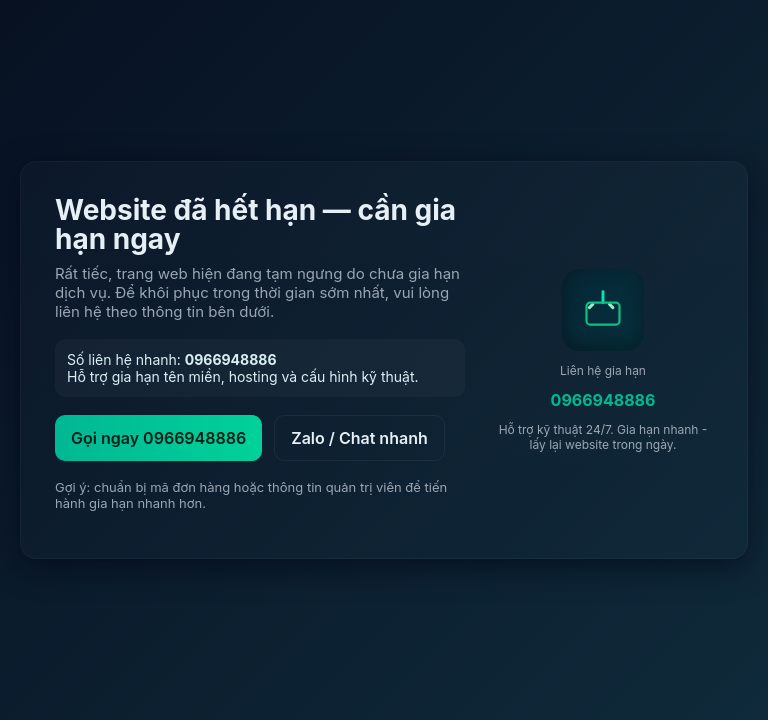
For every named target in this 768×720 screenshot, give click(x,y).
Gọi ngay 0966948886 (158, 438)
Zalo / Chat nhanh (359, 438)
